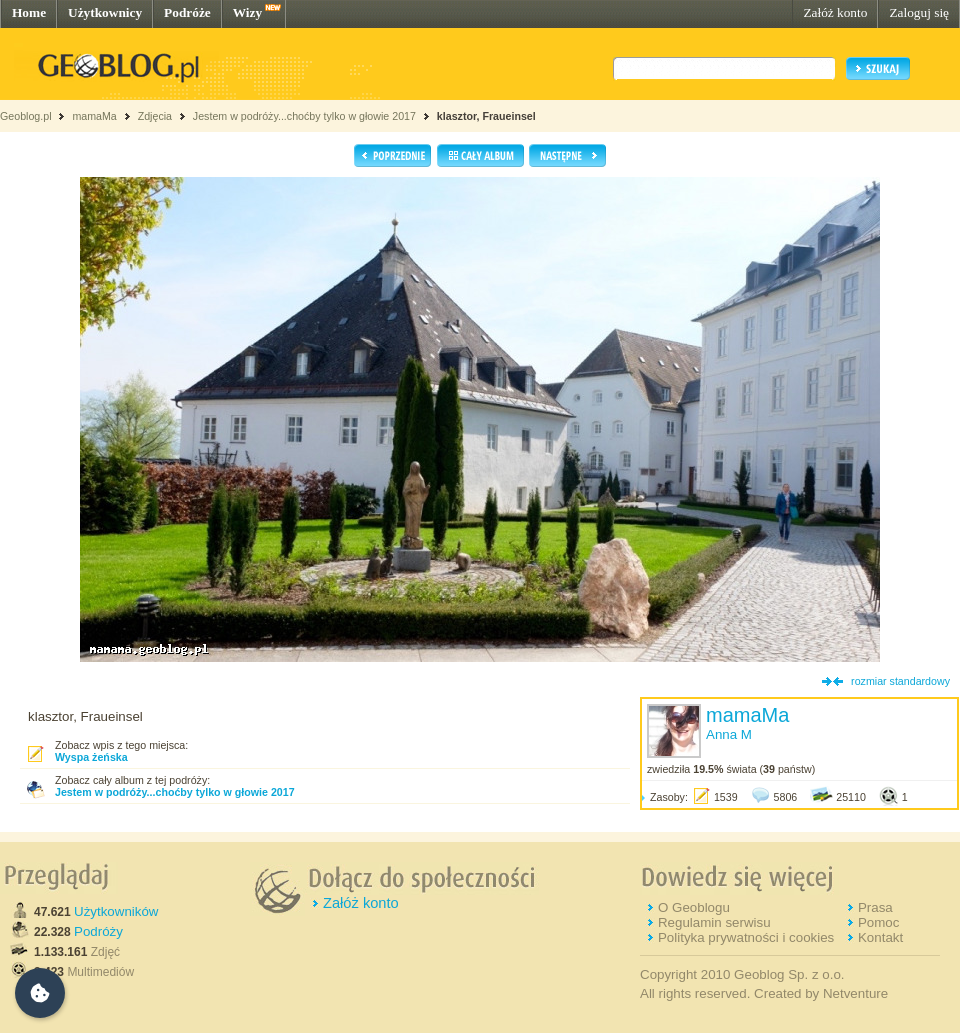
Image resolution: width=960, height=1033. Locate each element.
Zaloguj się (919, 12)
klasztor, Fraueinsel (486, 116)
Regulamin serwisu (714, 922)
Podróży (98, 931)
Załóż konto (835, 12)
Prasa (875, 907)
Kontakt (880, 937)
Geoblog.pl (26, 116)
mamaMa (94, 116)
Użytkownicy (105, 12)
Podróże (187, 12)
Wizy (247, 12)
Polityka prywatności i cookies (746, 937)
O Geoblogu (694, 907)
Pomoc (878, 922)
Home (29, 12)
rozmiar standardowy (900, 681)
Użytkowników (116, 911)
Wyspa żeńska (91, 757)
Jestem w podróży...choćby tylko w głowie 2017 (304, 116)
